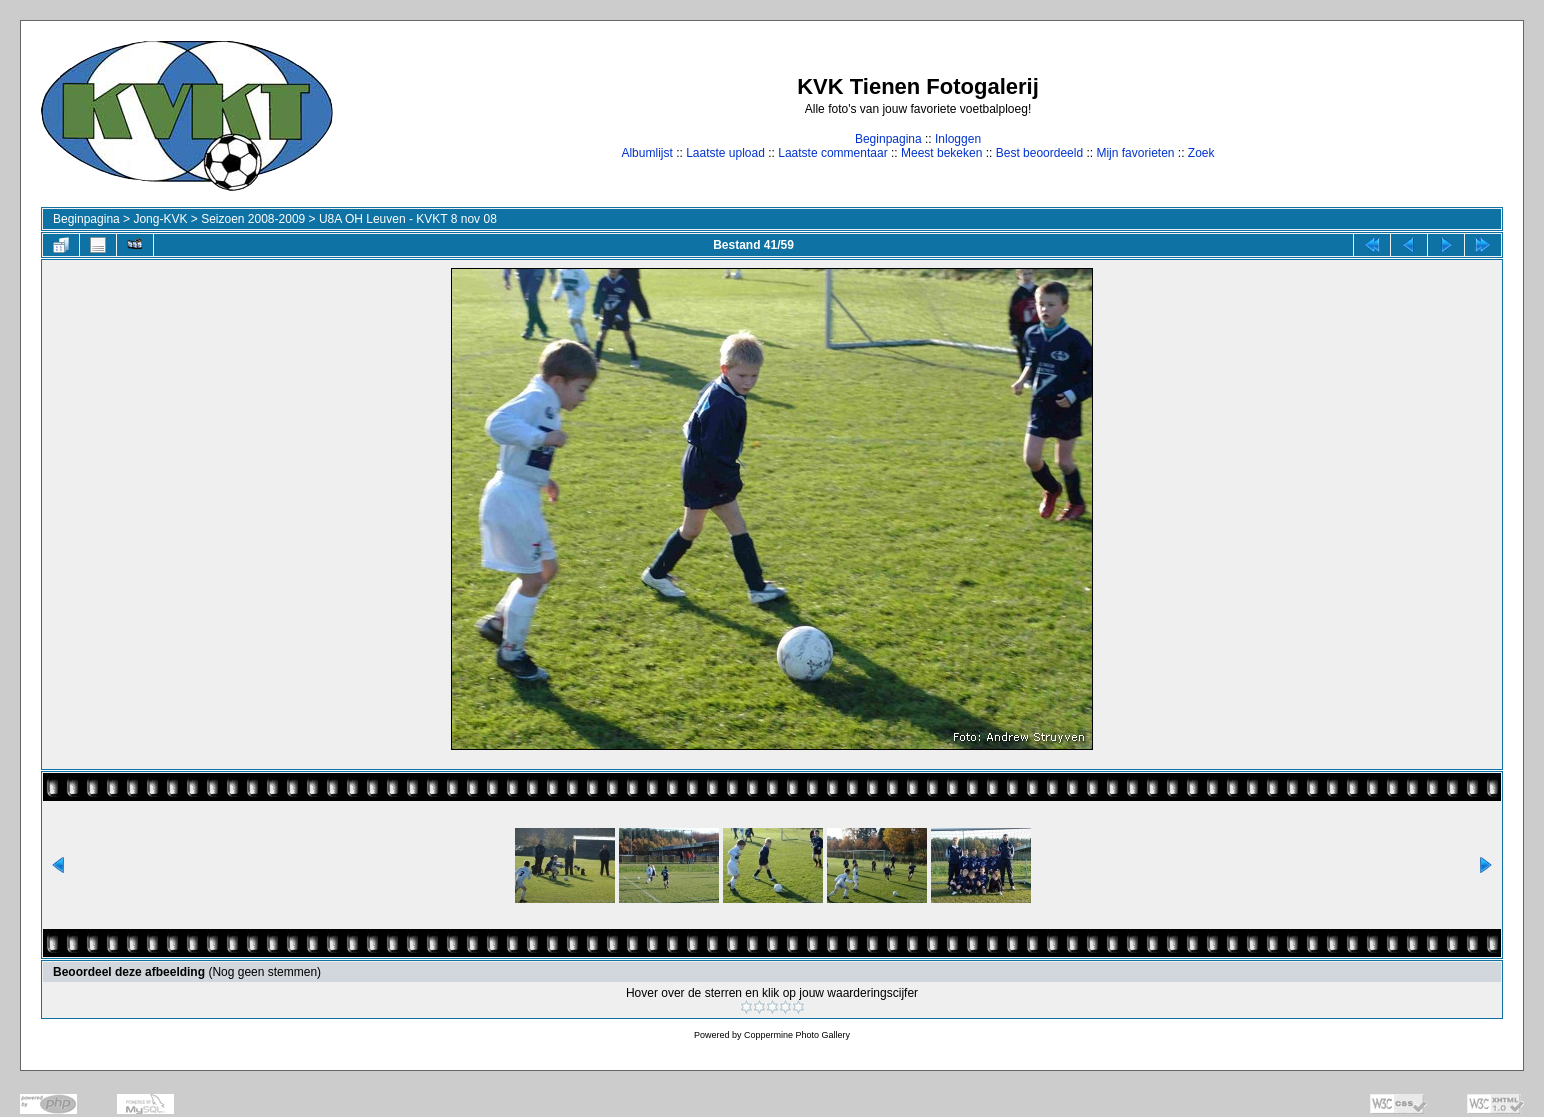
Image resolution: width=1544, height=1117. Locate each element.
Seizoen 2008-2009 (253, 219)
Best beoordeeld (1039, 153)
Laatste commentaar (832, 153)
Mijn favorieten (1135, 153)
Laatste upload (725, 153)
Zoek (1201, 153)
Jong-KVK (160, 219)
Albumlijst (646, 153)
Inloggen (958, 139)
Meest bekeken (941, 153)
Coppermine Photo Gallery (797, 1035)
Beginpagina (888, 139)
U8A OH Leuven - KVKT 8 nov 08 (408, 219)
